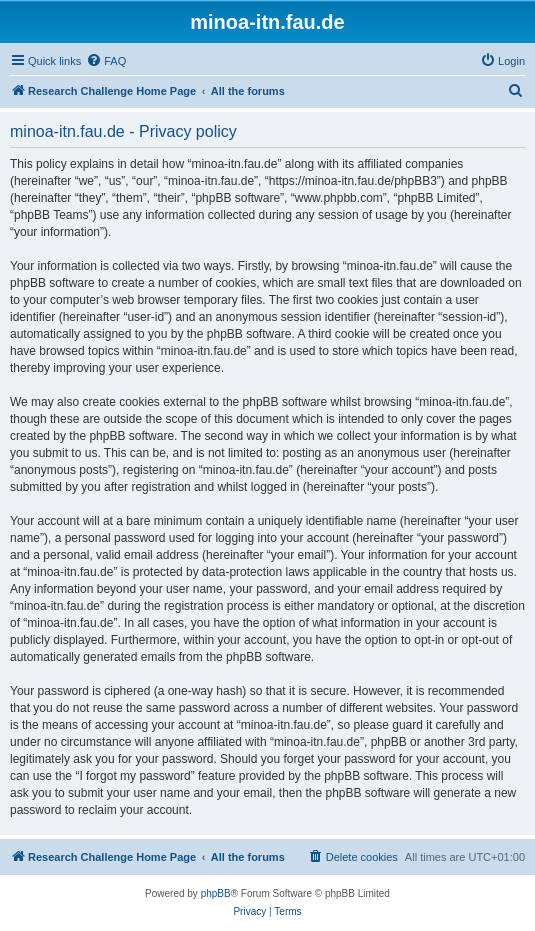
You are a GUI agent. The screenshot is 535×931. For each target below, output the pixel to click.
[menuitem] (106, 61)
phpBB (216, 893)
